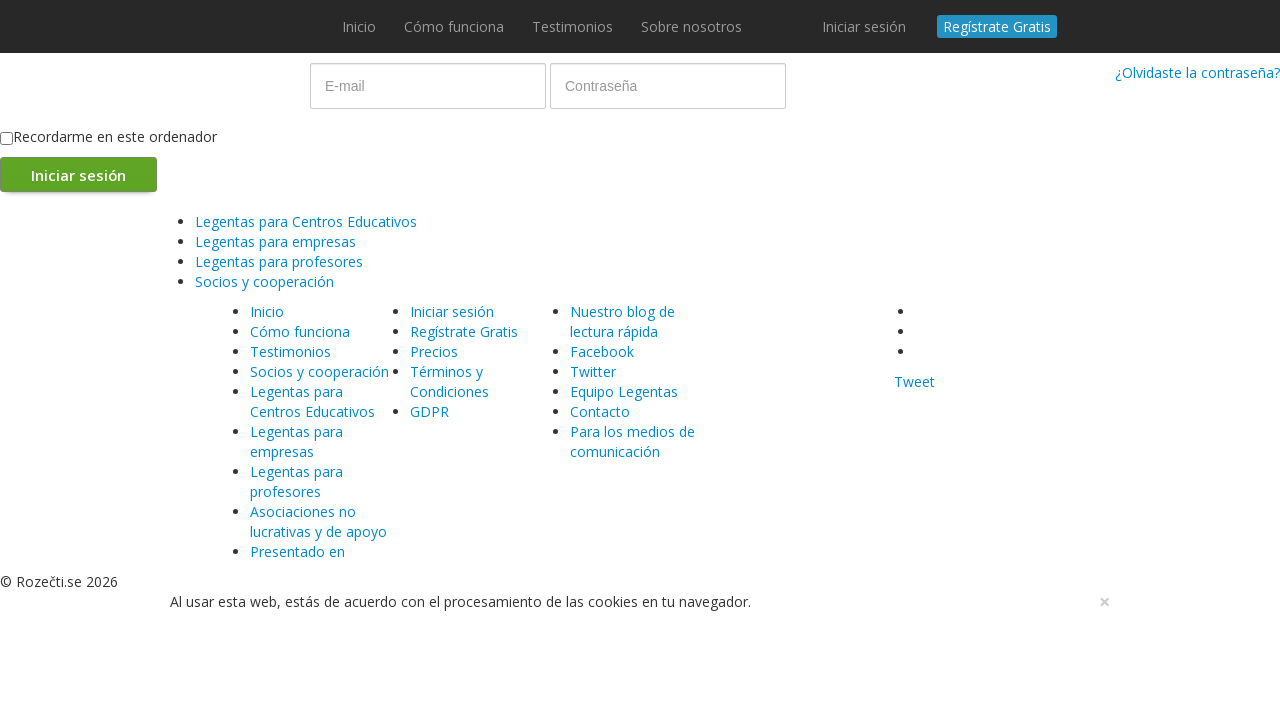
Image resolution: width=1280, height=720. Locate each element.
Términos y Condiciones (449, 381)
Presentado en (297, 551)
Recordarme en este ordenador (108, 136)
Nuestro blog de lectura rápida (622, 321)
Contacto (600, 411)
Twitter (593, 371)
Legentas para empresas (275, 241)
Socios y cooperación (264, 281)
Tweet (914, 381)
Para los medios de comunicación (632, 441)
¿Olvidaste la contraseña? (1197, 72)
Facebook (602, 351)
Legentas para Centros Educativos (306, 221)
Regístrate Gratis (997, 26)
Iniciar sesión (864, 26)
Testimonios (572, 26)
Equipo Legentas (624, 391)
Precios (434, 351)
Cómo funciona (454, 26)
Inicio (359, 26)
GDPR (429, 411)
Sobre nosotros (691, 26)
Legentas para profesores (279, 261)
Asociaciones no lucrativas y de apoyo (318, 521)
